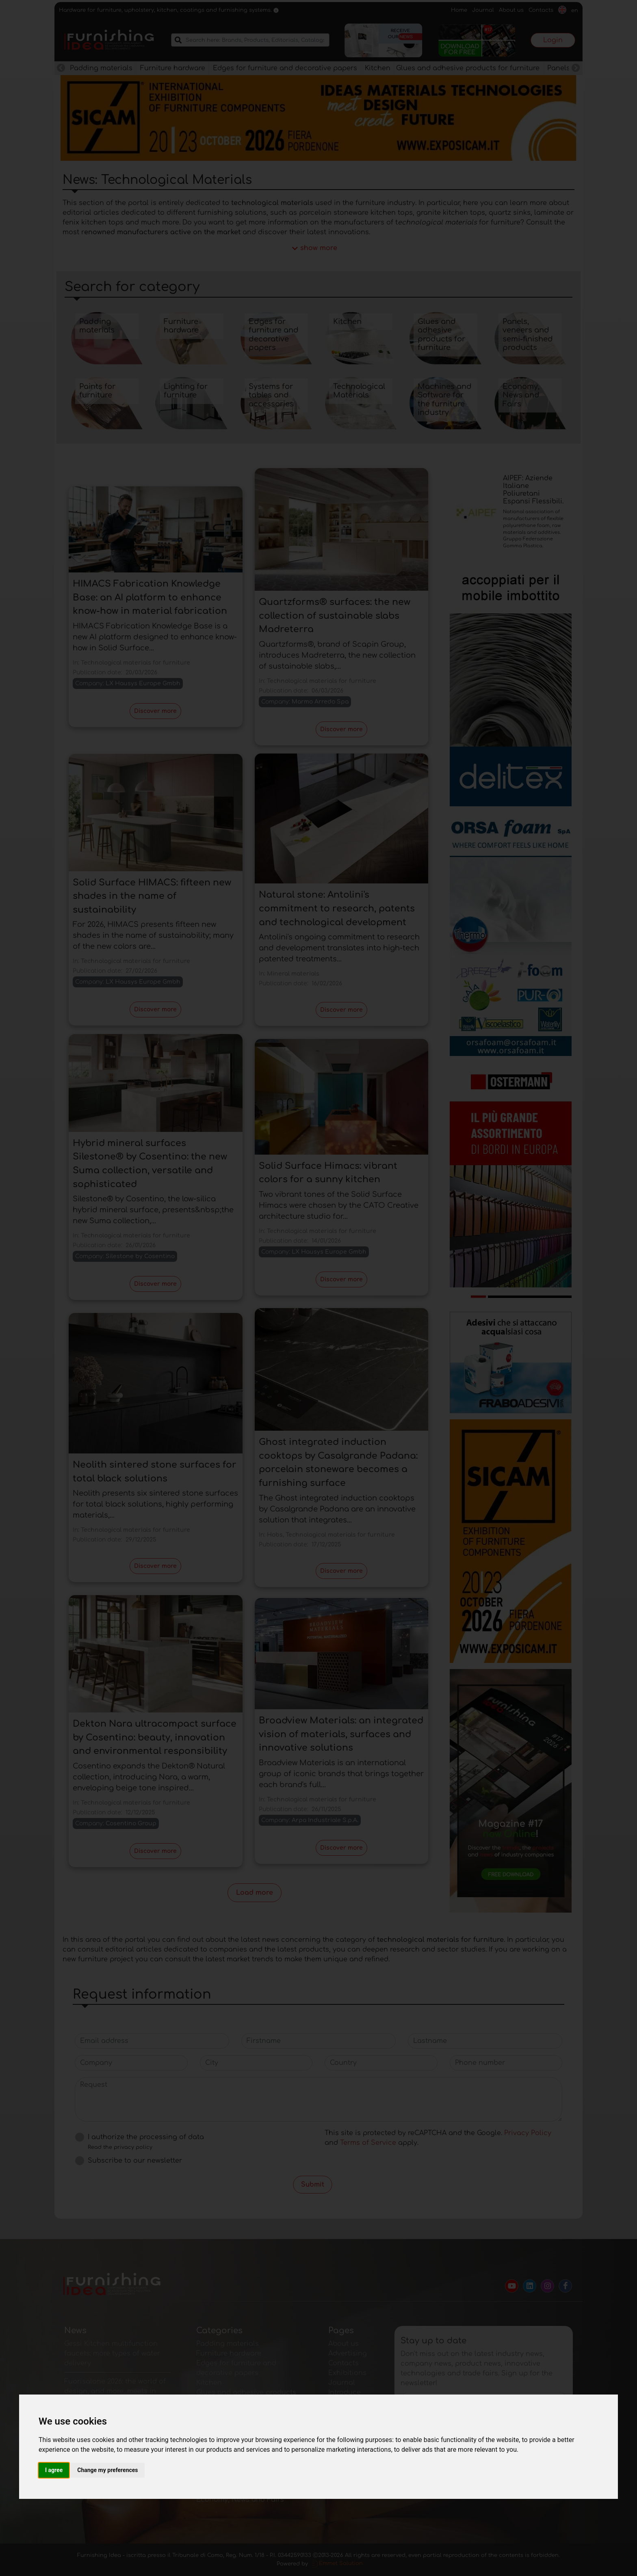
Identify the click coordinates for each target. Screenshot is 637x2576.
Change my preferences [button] (107, 2470)
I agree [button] (54, 2470)
